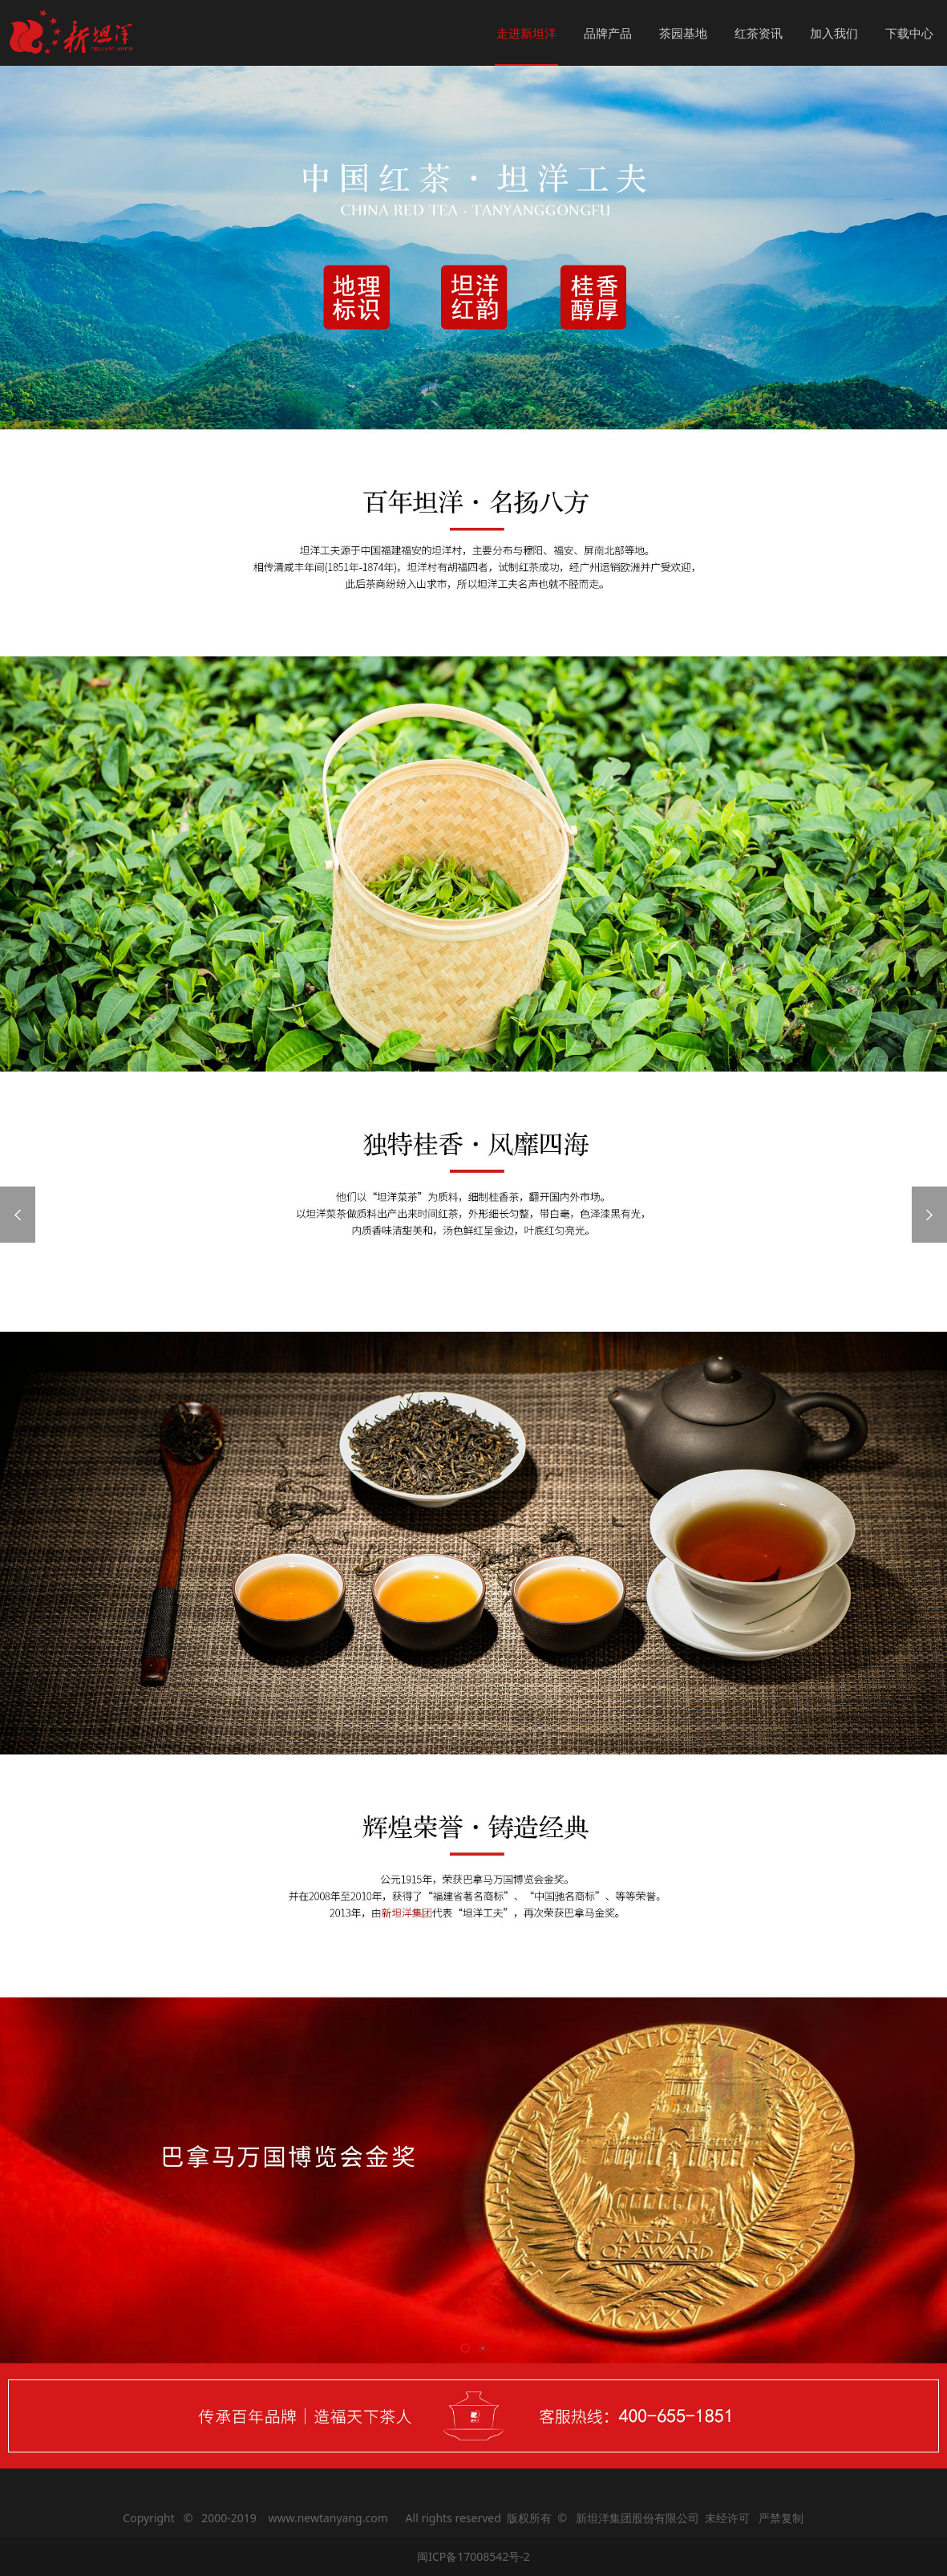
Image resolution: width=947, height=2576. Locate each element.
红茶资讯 (759, 33)
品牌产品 (608, 33)
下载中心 (909, 33)
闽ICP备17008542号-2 (473, 2556)
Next (929, 1215)
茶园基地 (683, 33)
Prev (17, 1215)
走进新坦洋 (526, 33)
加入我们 (834, 33)
